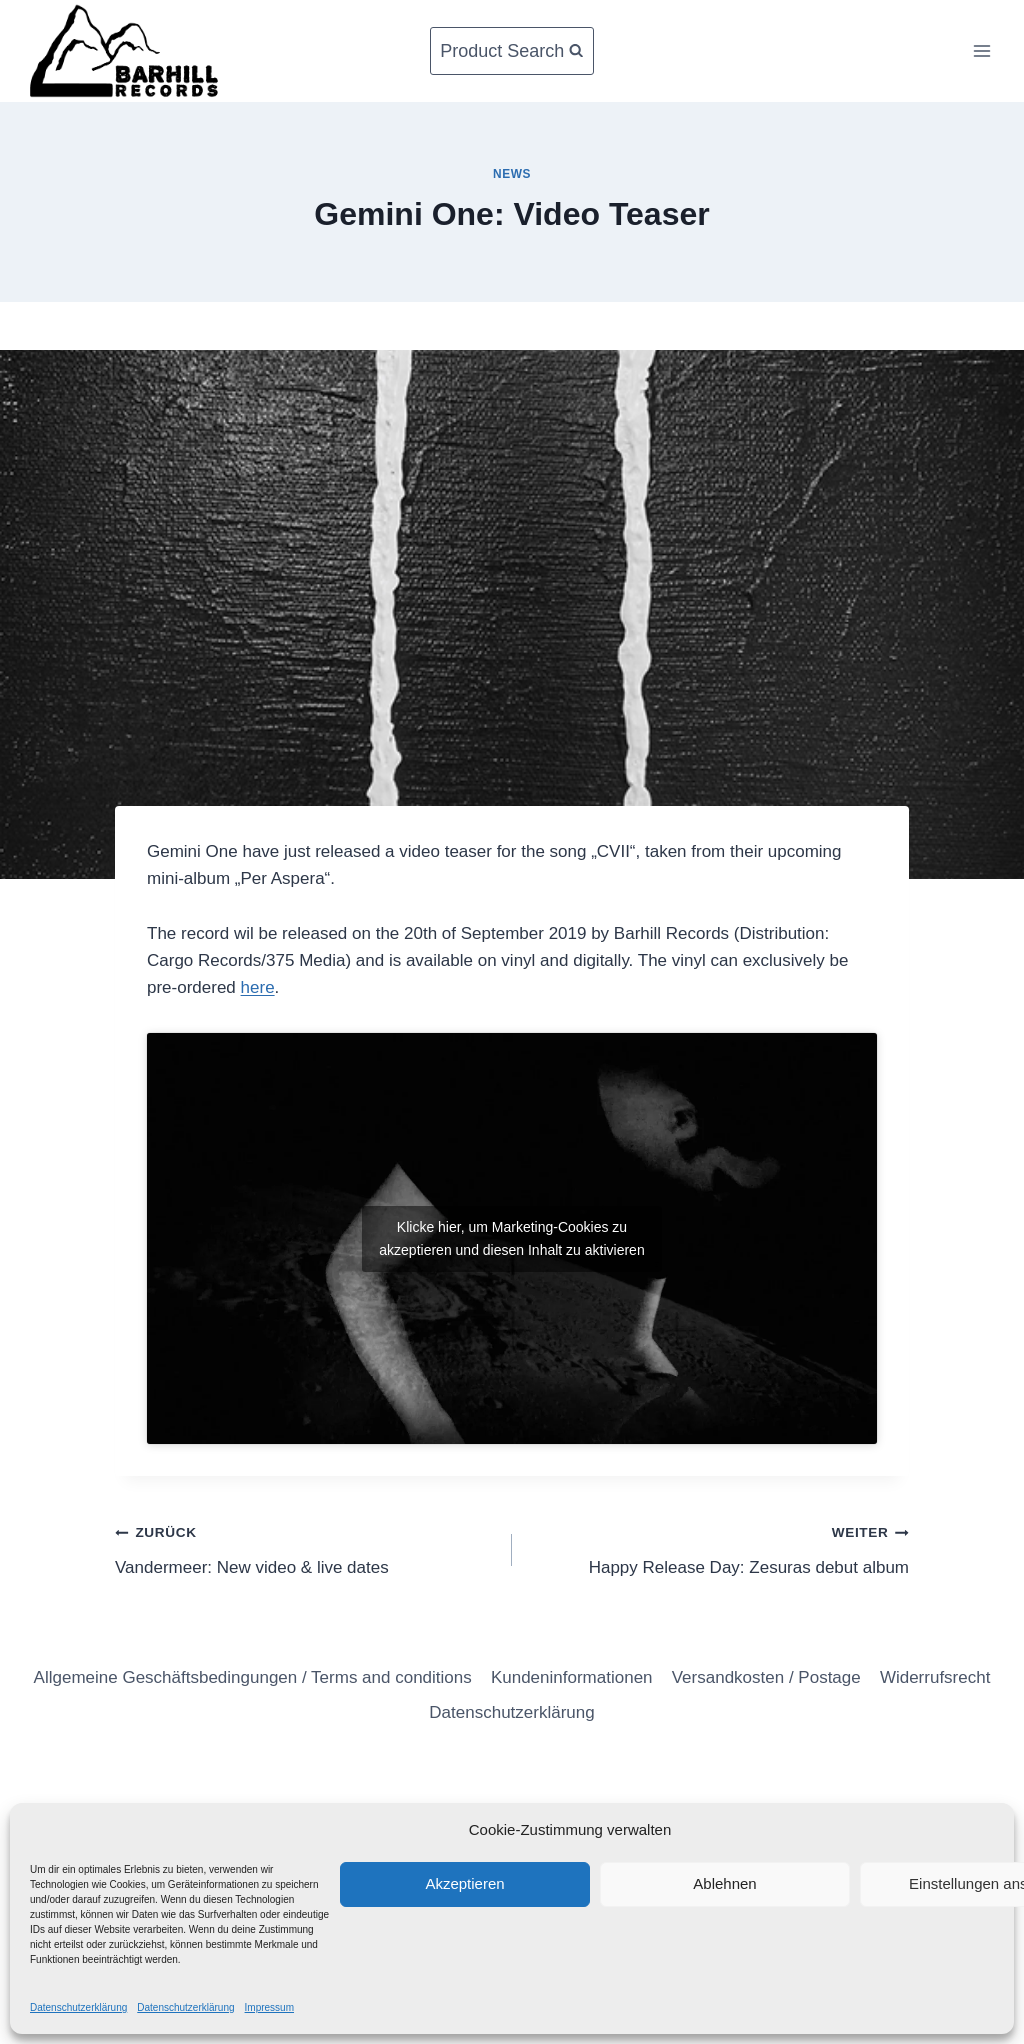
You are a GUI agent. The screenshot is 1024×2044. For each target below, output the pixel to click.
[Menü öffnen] (981, 50)
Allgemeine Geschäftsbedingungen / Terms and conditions (253, 1677)
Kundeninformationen (572, 1677)
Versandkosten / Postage (766, 1677)
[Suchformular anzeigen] (511, 51)
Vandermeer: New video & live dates (305, 1547)
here (258, 987)
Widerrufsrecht (935, 1677)
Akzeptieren (464, 1883)
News (512, 174)
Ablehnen (724, 1883)
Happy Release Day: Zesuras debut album (719, 1547)
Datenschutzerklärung (78, 2007)
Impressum (269, 2007)
